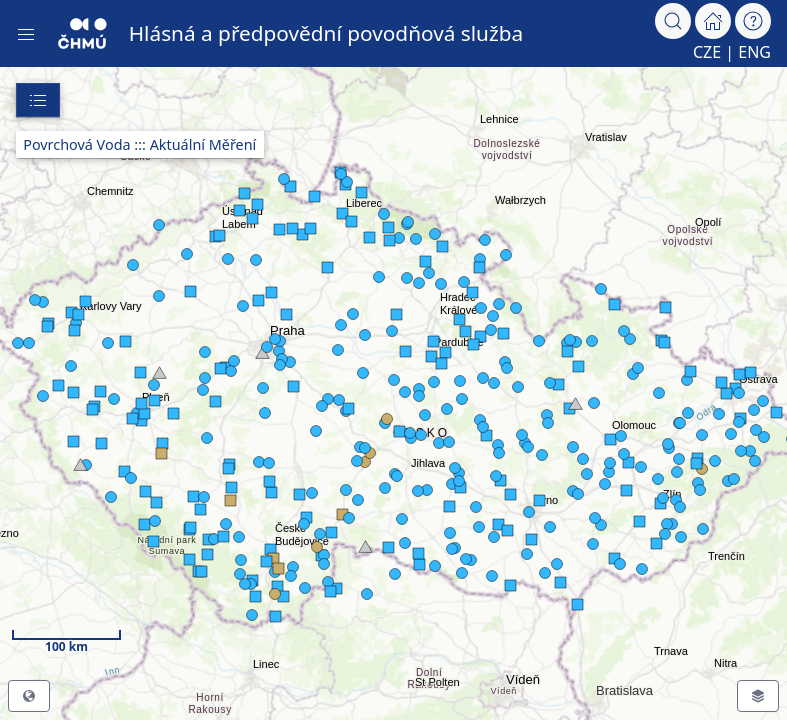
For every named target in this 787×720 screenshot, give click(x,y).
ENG (754, 52)
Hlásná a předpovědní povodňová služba (326, 33)
